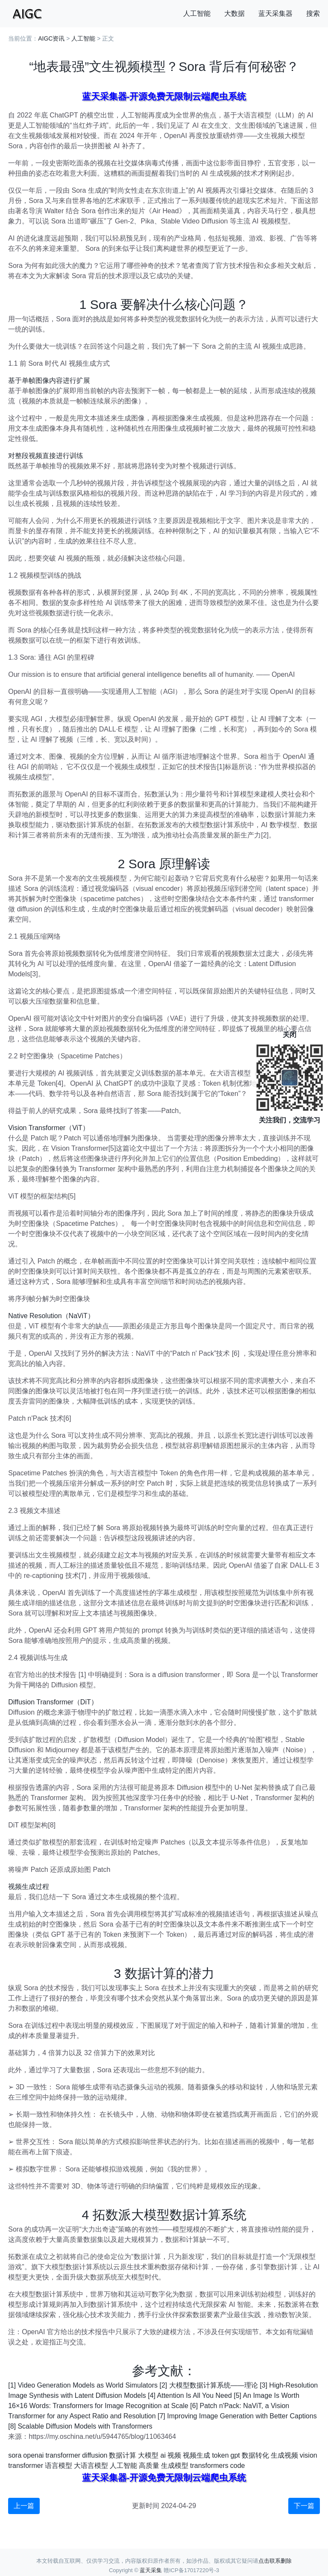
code (237, 2465)
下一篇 (304, 2505)
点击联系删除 (275, 2561)
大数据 (234, 13)
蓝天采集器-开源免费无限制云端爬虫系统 (164, 96)
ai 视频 (170, 2455)
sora (14, 2455)
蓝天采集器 (275, 13)
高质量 (149, 2465)
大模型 (148, 2455)
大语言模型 (91, 2465)
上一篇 (24, 2505)
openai (33, 2455)
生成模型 (174, 2465)
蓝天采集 (151, 2570)
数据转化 (255, 2455)
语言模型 (58, 2465)
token (220, 2455)
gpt (235, 2455)
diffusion (94, 2455)
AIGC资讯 (51, 38)
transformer (62, 2455)
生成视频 (284, 2455)
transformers (209, 2465)
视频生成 (196, 2455)
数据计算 (122, 2455)
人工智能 (197, 13)
